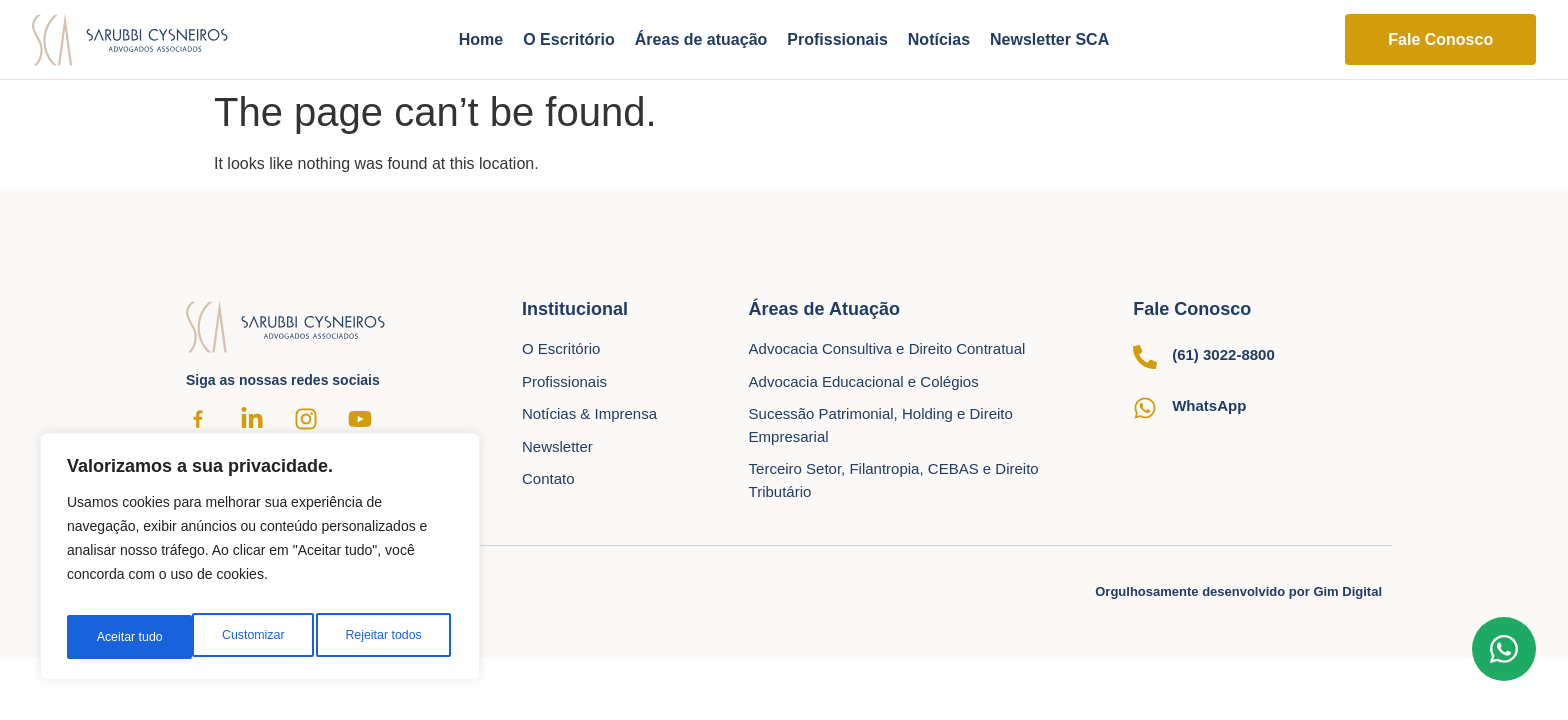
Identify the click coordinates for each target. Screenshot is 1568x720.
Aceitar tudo (392, 637)
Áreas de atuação (701, 39)
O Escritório (569, 39)
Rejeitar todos (258, 637)
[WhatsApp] (1145, 408)
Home (481, 39)
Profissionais (837, 39)
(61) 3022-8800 (1223, 354)
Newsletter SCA (1049, 39)
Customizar (125, 637)
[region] (260, 563)
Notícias (939, 39)
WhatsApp (1209, 405)
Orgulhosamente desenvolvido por (1238, 591)
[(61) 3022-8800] (1145, 357)
